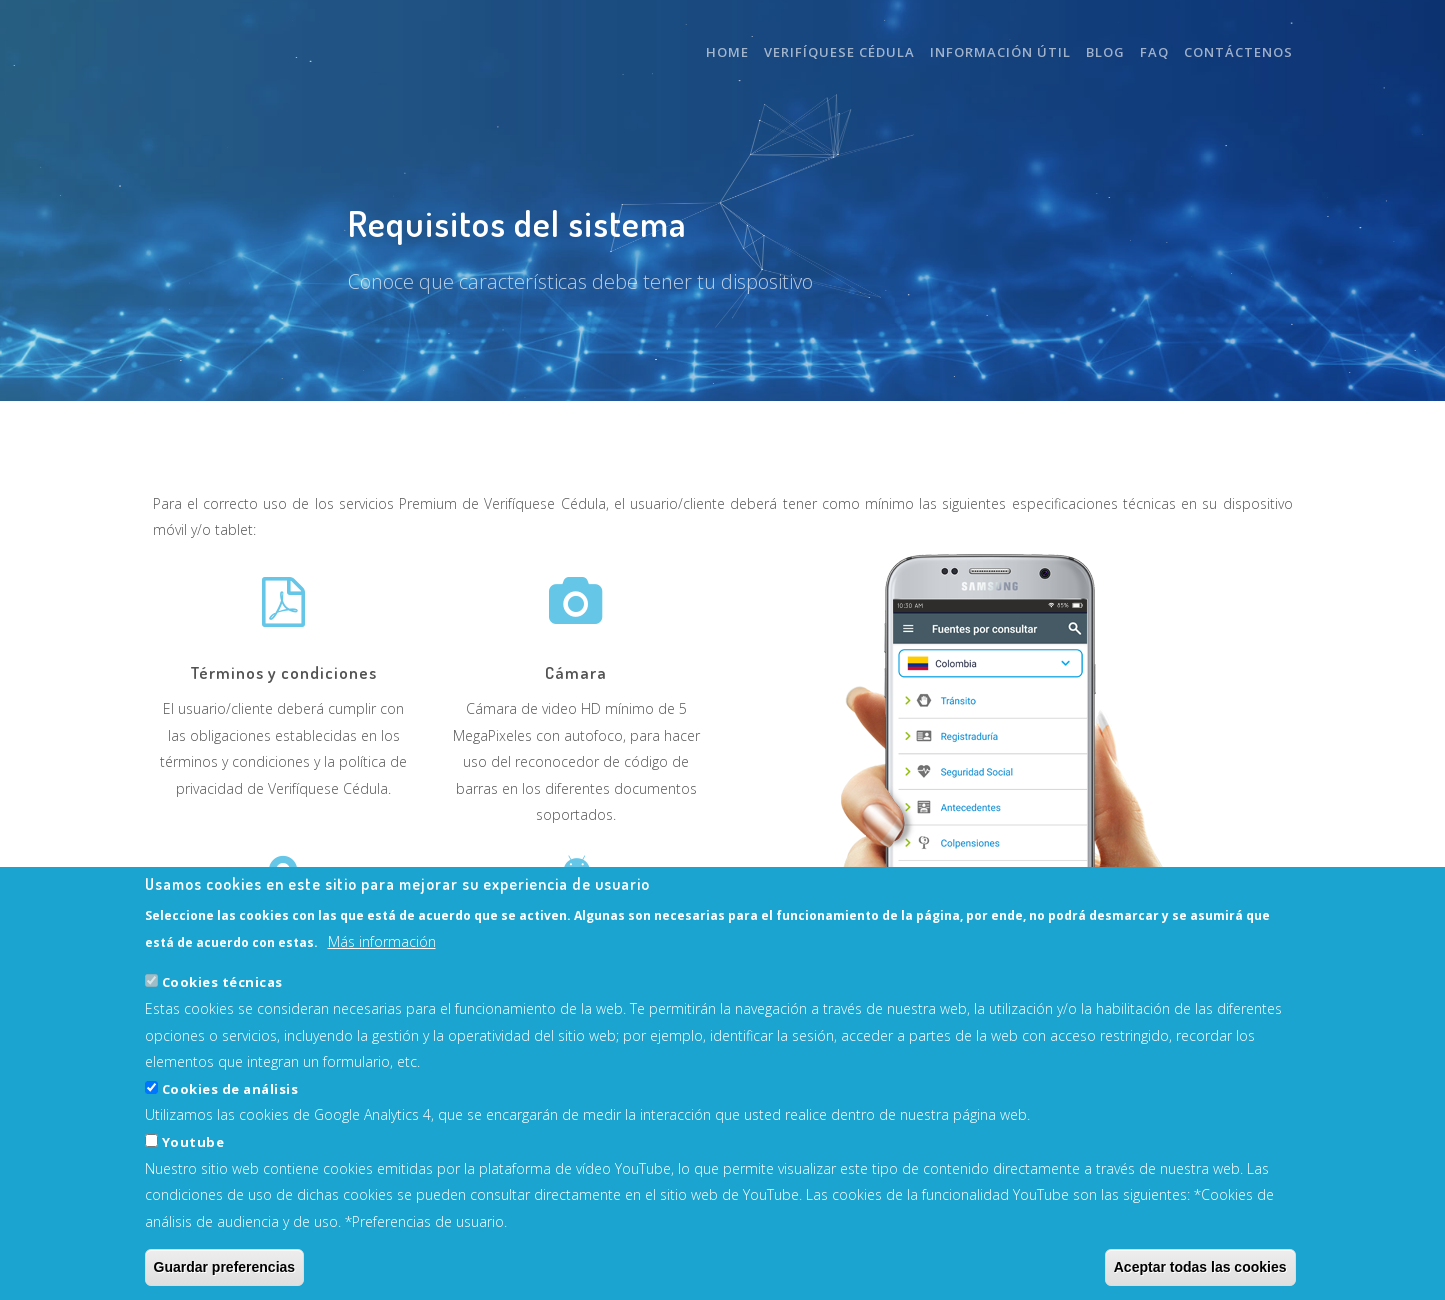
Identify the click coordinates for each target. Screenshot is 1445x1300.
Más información (382, 941)
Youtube (193, 1143)
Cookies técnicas (222, 983)
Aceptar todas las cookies (1200, 1268)
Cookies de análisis (230, 1089)
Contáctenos (1238, 52)
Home (727, 52)
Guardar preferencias (225, 1268)
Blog (1105, 52)
